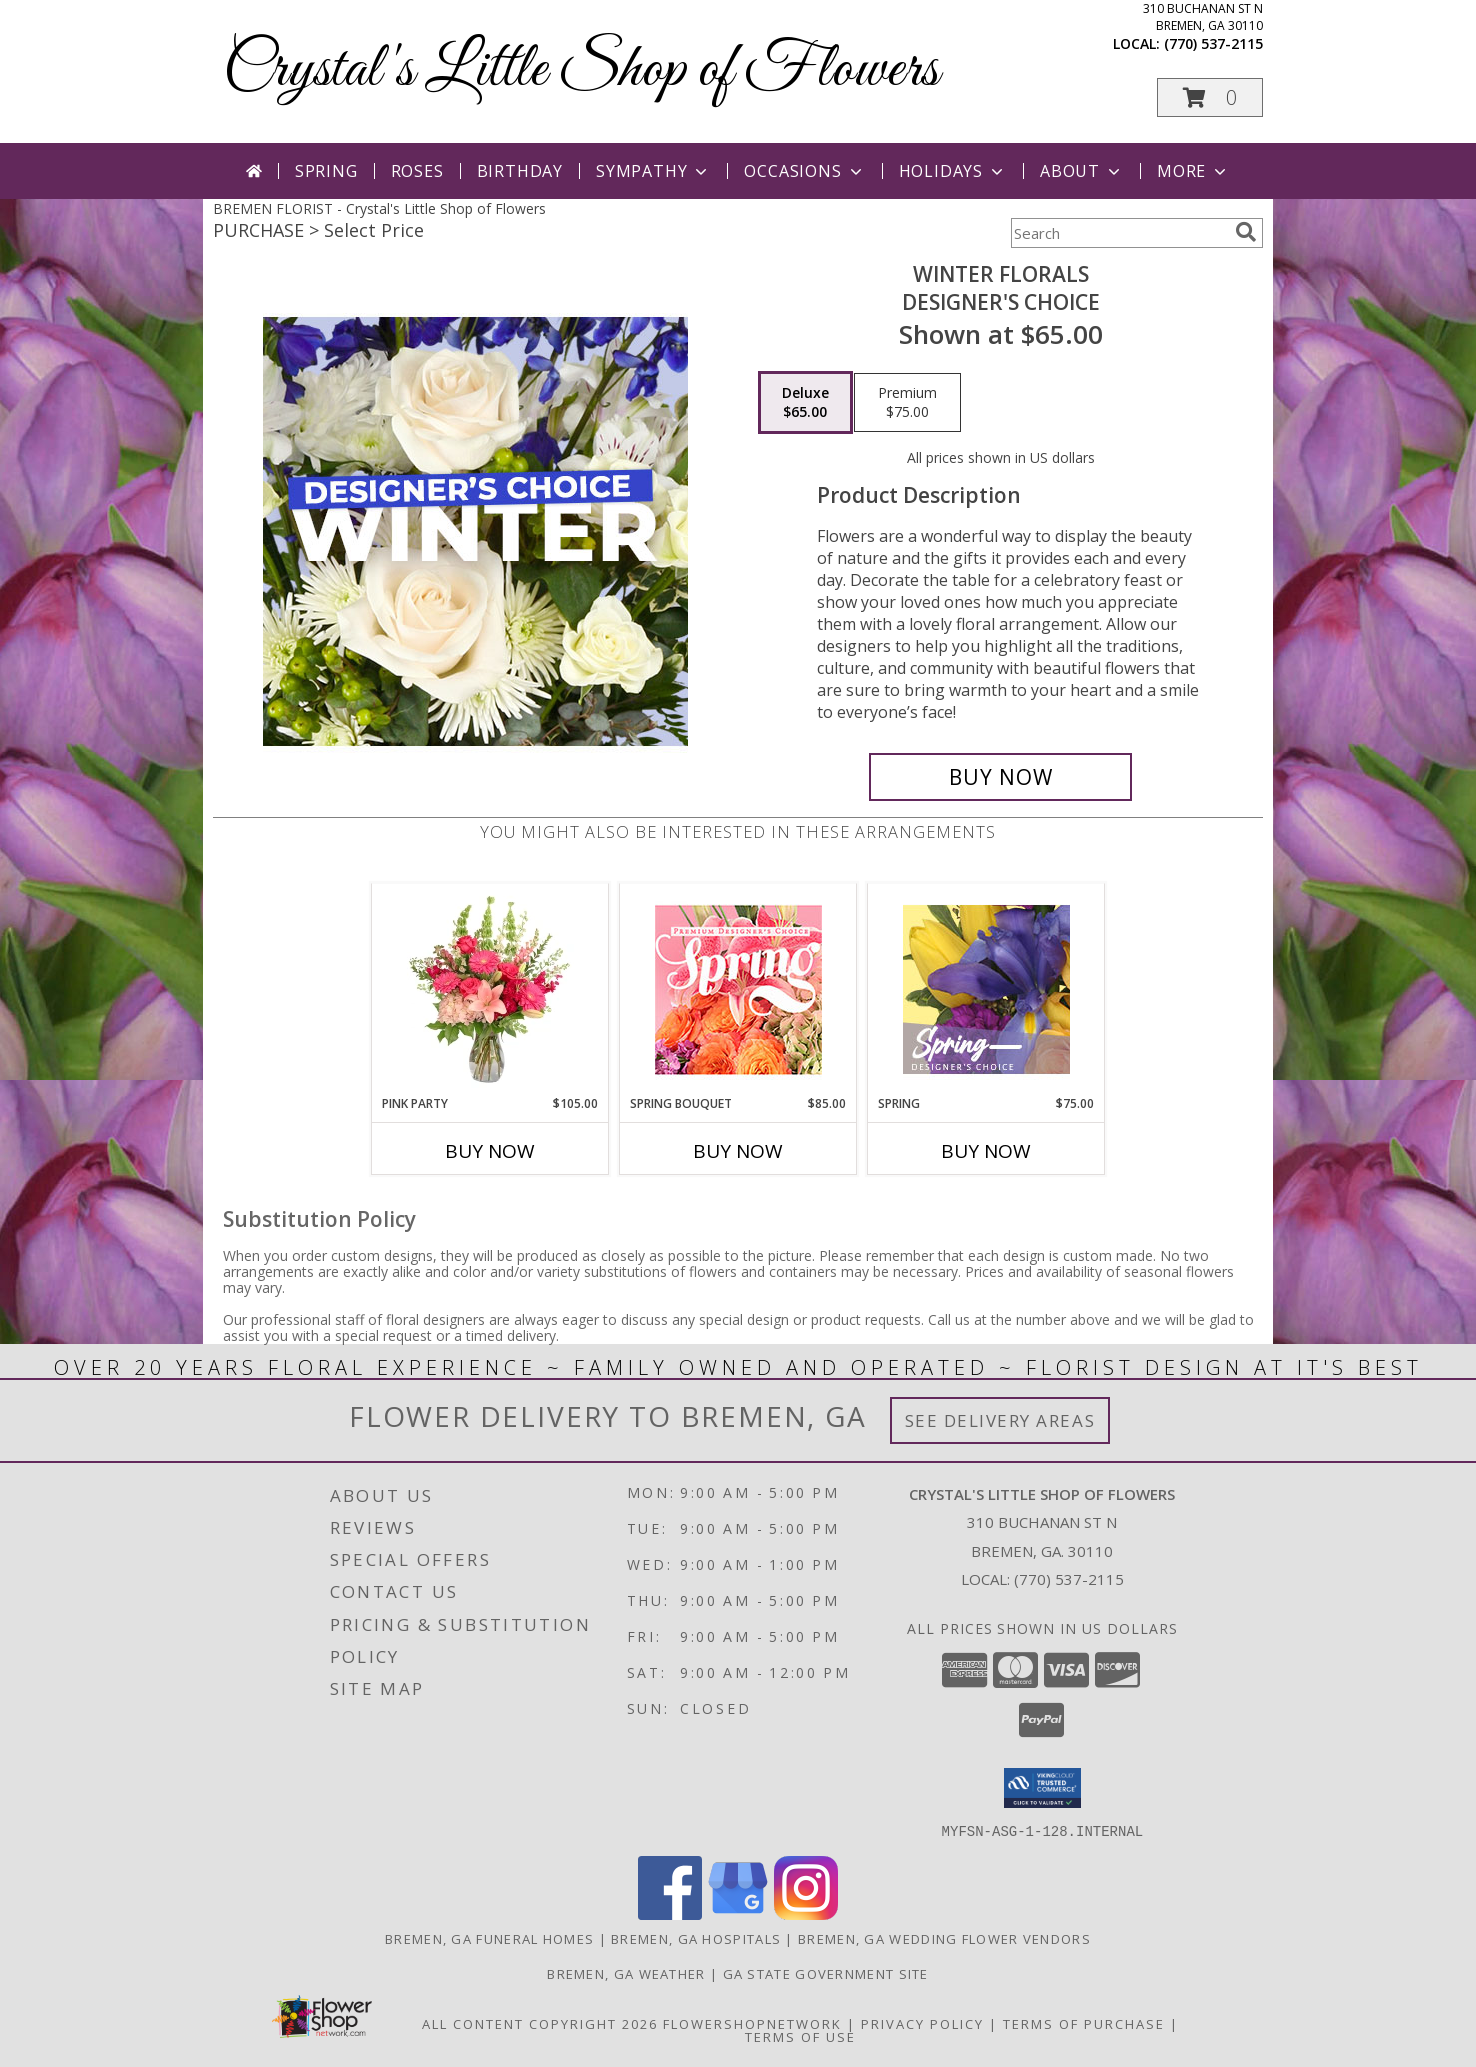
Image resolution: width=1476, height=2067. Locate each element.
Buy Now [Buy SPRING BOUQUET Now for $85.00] (738, 1151)
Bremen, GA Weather (626, 1973)
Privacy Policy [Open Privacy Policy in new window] (922, 2023)
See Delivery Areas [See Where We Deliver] (1000, 1420)
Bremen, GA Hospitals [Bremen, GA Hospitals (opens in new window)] (696, 1938)
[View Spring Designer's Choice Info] (986, 989)
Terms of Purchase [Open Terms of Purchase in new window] (1084, 2023)
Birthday (520, 171)
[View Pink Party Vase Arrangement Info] (490, 989)
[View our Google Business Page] (738, 1913)
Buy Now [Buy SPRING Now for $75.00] (986, 1151)
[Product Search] (1119, 233)
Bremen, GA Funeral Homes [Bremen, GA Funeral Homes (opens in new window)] (489, 1938)
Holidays (953, 171)
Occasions (804, 171)
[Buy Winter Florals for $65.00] (1000, 777)
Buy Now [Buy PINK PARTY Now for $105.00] (490, 1151)
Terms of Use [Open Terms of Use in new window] (800, 2036)
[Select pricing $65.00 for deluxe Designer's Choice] (805, 403)
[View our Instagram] (806, 1913)
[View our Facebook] (670, 1913)
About (1082, 171)
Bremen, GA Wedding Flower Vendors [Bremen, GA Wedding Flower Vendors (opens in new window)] (944, 1938)
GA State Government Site (826, 1973)
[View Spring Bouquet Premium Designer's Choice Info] (738, 989)
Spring (326, 171)
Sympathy (653, 171)
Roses (417, 171)
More (1193, 171)
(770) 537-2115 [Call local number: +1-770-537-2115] (1213, 43)
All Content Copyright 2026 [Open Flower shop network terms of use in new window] (540, 2023)
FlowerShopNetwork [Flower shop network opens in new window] (752, 2023)
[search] (1246, 232)
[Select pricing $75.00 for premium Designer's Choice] (907, 403)
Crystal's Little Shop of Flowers (581, 70)
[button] (1210, 97)
